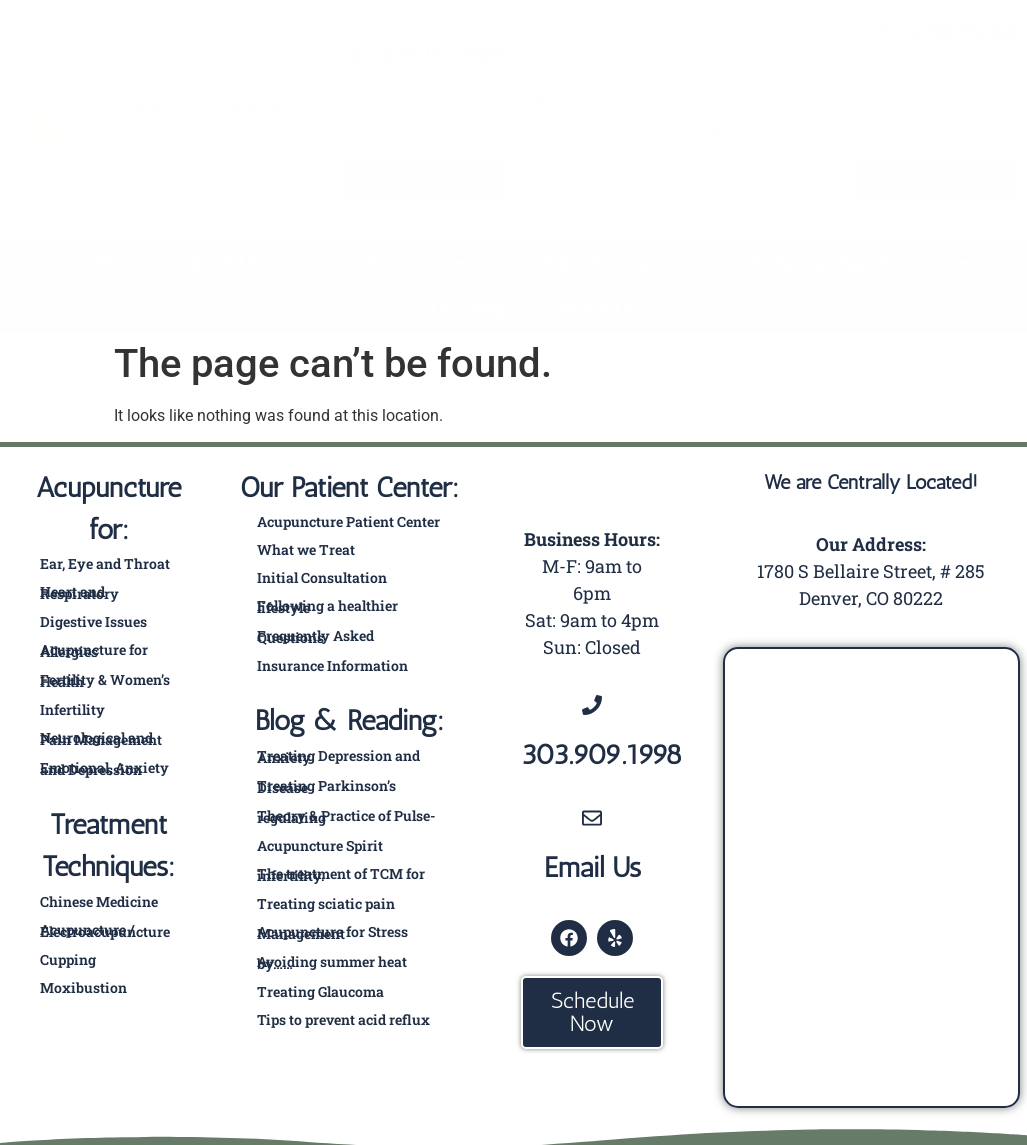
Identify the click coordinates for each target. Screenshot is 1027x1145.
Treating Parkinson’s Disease (326, 786)
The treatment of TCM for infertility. (341, 874)
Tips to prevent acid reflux (343, 1019)
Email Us (592, 866)
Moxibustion (83, 987)
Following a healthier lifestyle (327, 606)
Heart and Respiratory (79, 592)
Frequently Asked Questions (315, 636)
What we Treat (306, 549)
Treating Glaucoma (320, 991)
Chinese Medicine (99, 901)
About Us (237, 263)
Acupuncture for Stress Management (332, 932)
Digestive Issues (93, 621)
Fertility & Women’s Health (105, 680)
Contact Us (590, 309)
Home (119, 263)
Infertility (72, 709)
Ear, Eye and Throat (105, 563)
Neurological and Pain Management (101, 738)
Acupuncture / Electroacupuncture (105, 930)
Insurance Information (332, 665)
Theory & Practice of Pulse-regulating (346, 816)
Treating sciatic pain (326, 903)
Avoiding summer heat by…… (332, 962)
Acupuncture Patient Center (348, 521)
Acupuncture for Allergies (94, 650)
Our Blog (467, 309)
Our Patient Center (599, 263)
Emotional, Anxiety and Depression (104, 768)
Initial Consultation (322, 577)
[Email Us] (592, 817)
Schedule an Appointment (852, 263)
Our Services (399, 263)
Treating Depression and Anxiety (338, 756)
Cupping (68, 959)
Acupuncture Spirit (320, 845)
